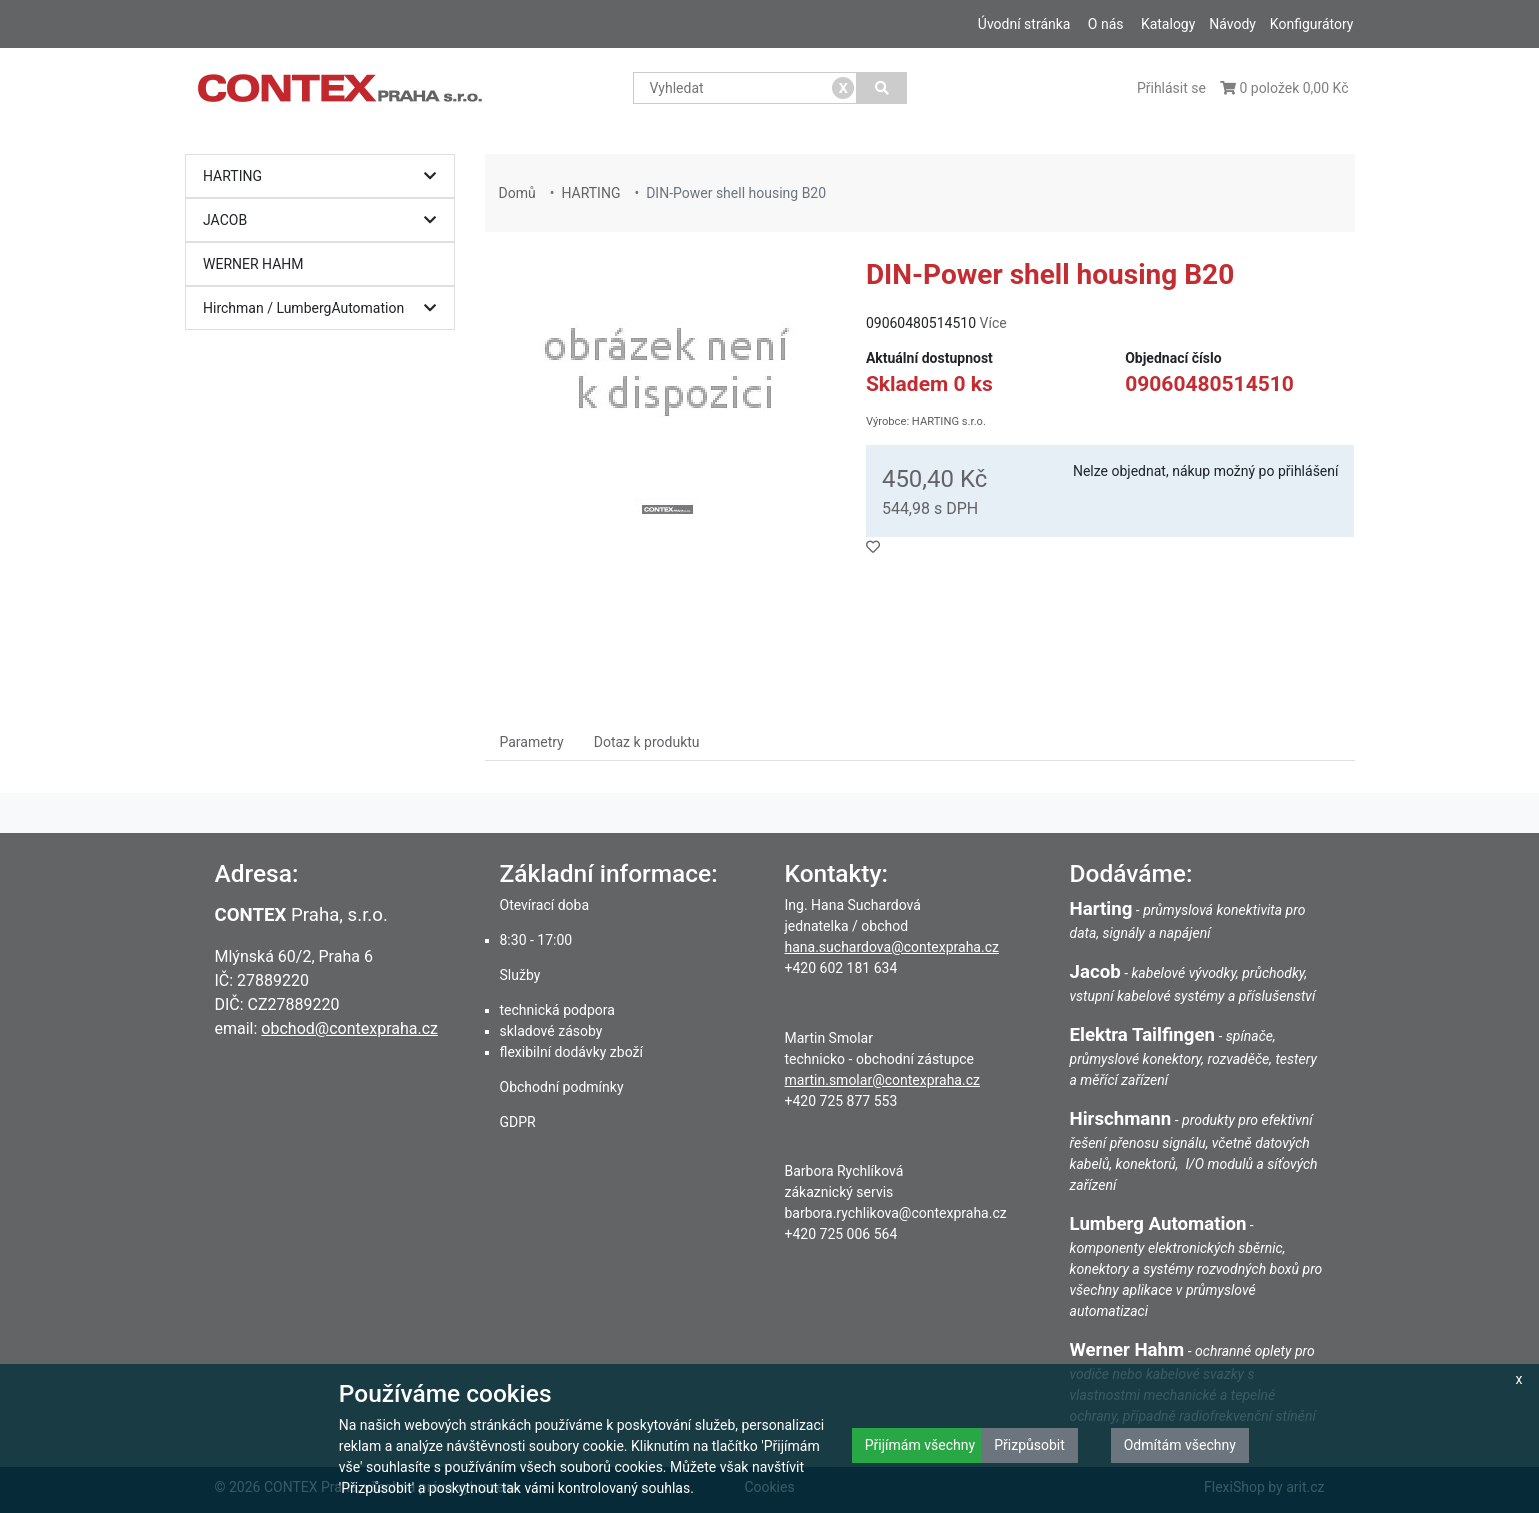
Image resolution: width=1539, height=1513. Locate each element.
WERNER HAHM (253, 264)
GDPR (518, 1122)
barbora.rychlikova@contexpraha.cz (896, 1213)
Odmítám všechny (1180, 1445)
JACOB (324, 220)
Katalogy (1168, 24)
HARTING (324, 176)
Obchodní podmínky (562, 1087)
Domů (517, 193)
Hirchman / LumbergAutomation (324, 308)
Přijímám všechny (920, 1445)
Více (993, 323)
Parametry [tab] (532, 742)
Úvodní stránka (1024, 24)
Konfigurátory (1312, 24)
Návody (1232, 24)
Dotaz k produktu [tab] (647, 742)
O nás (1106, 24)
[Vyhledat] (881, 88)
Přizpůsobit (1029, 1445)
